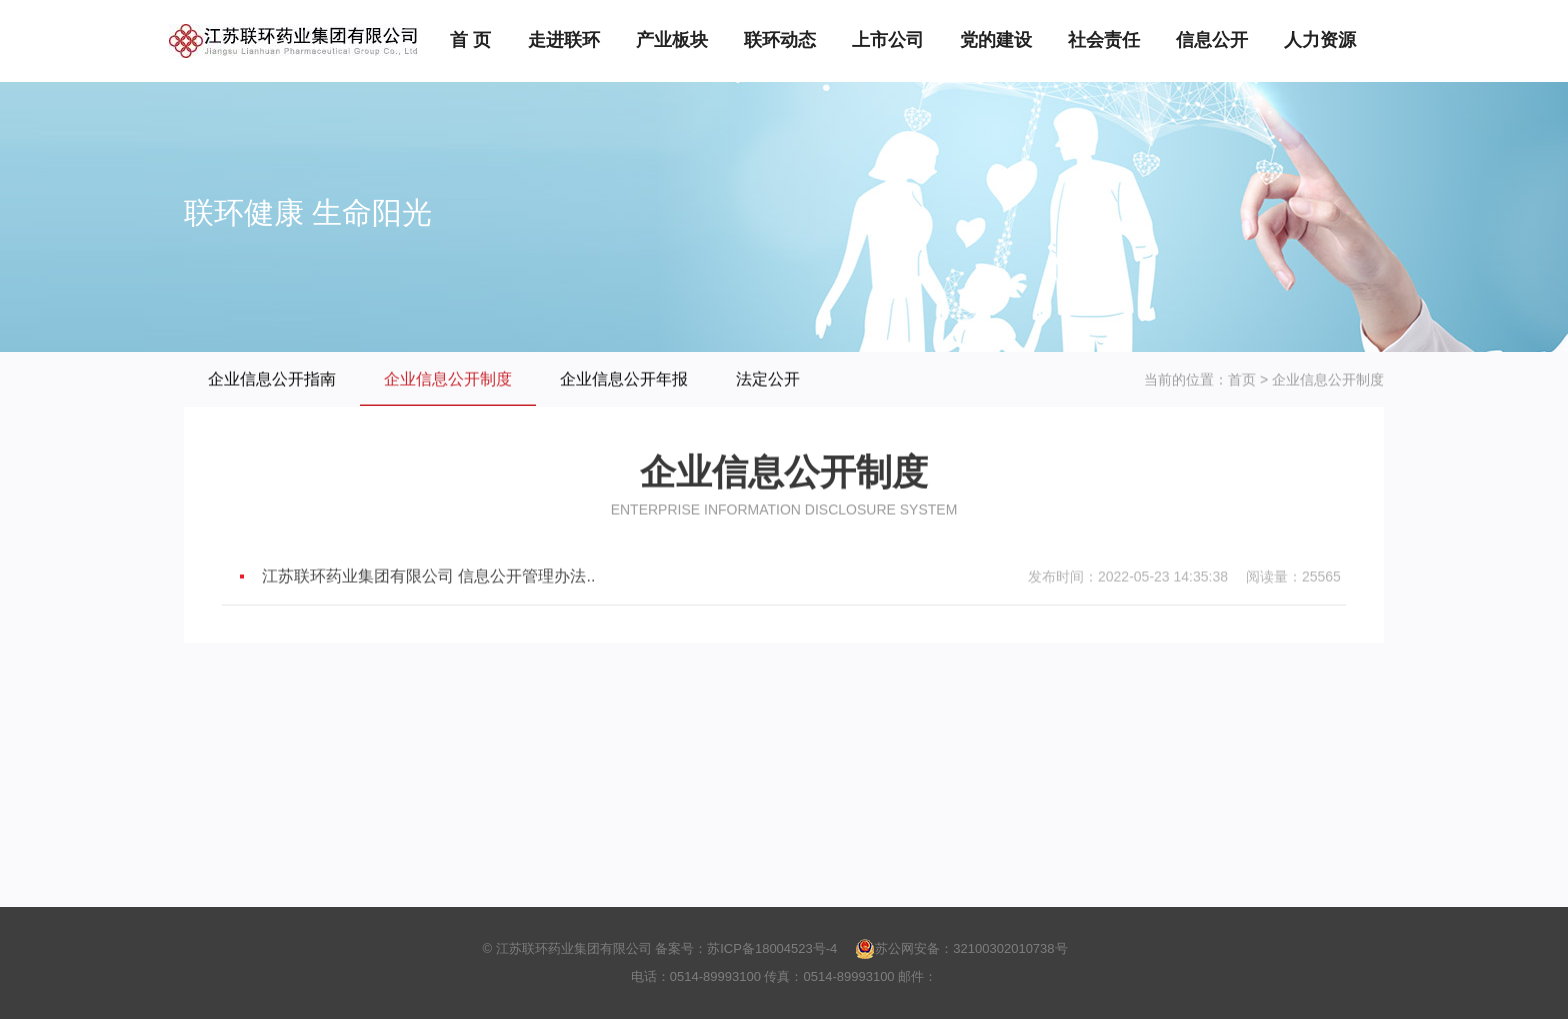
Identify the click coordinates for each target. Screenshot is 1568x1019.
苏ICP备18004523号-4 (772, 948)
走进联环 (564, 40)
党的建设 (996, 40)
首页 (1242, 380)
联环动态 (780, 40)
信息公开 (1212, 40)
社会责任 (1104, 40)
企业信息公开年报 (624, 379)
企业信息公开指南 (272, 379)
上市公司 (888, 40)
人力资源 (1320, 40)
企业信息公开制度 (448, 379)
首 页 (470, 40)
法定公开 (768, 379)
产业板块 (672, 40)
